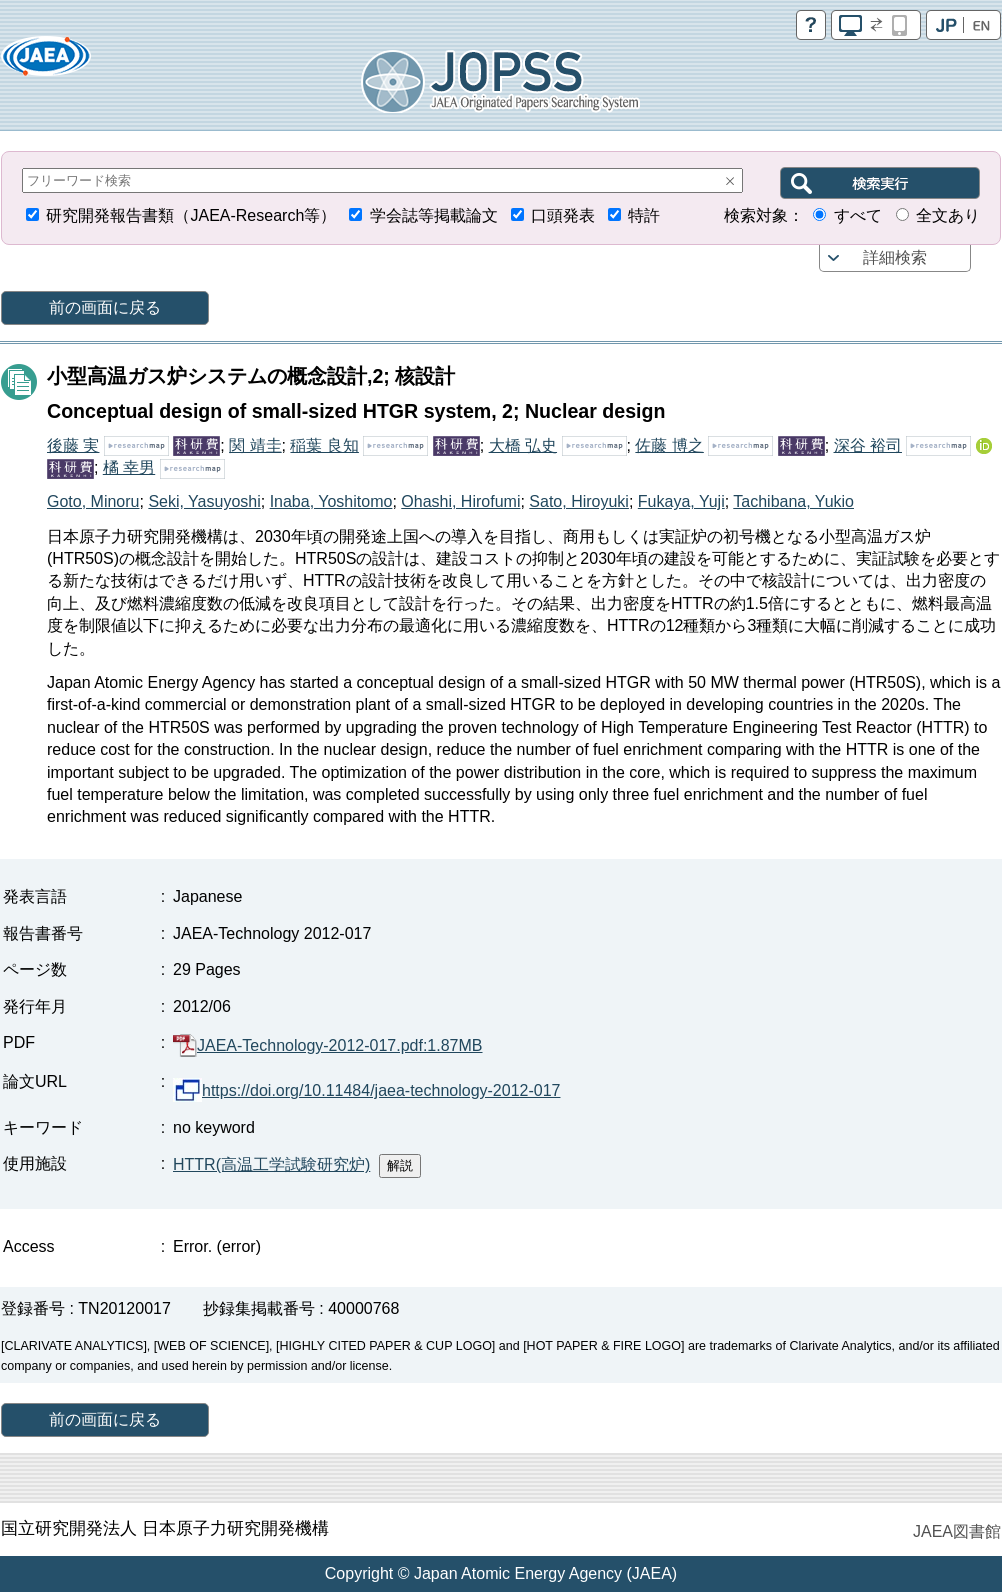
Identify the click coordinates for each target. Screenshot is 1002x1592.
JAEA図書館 (957, 1531)
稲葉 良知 (324, 445)
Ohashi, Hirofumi (460, 501)
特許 (644, 215)
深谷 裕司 (868, 445)
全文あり (948, 215)
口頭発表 (563, 215)
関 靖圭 (255, 445)
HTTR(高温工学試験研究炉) (271, 1164)
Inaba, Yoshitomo (331, 501)
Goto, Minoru (93, 501)
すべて (858, 215)
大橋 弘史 (523, 445)
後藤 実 (73, 445)
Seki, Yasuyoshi (204, 501)
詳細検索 (895, 257)
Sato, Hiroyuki (579, 501)
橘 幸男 (129, 467)
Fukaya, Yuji (681, 501)
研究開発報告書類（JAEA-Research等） (191, 215)
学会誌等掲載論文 (434, 215)
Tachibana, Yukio (793, 501)
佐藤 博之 (669, 445)
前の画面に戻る (105, 307)
